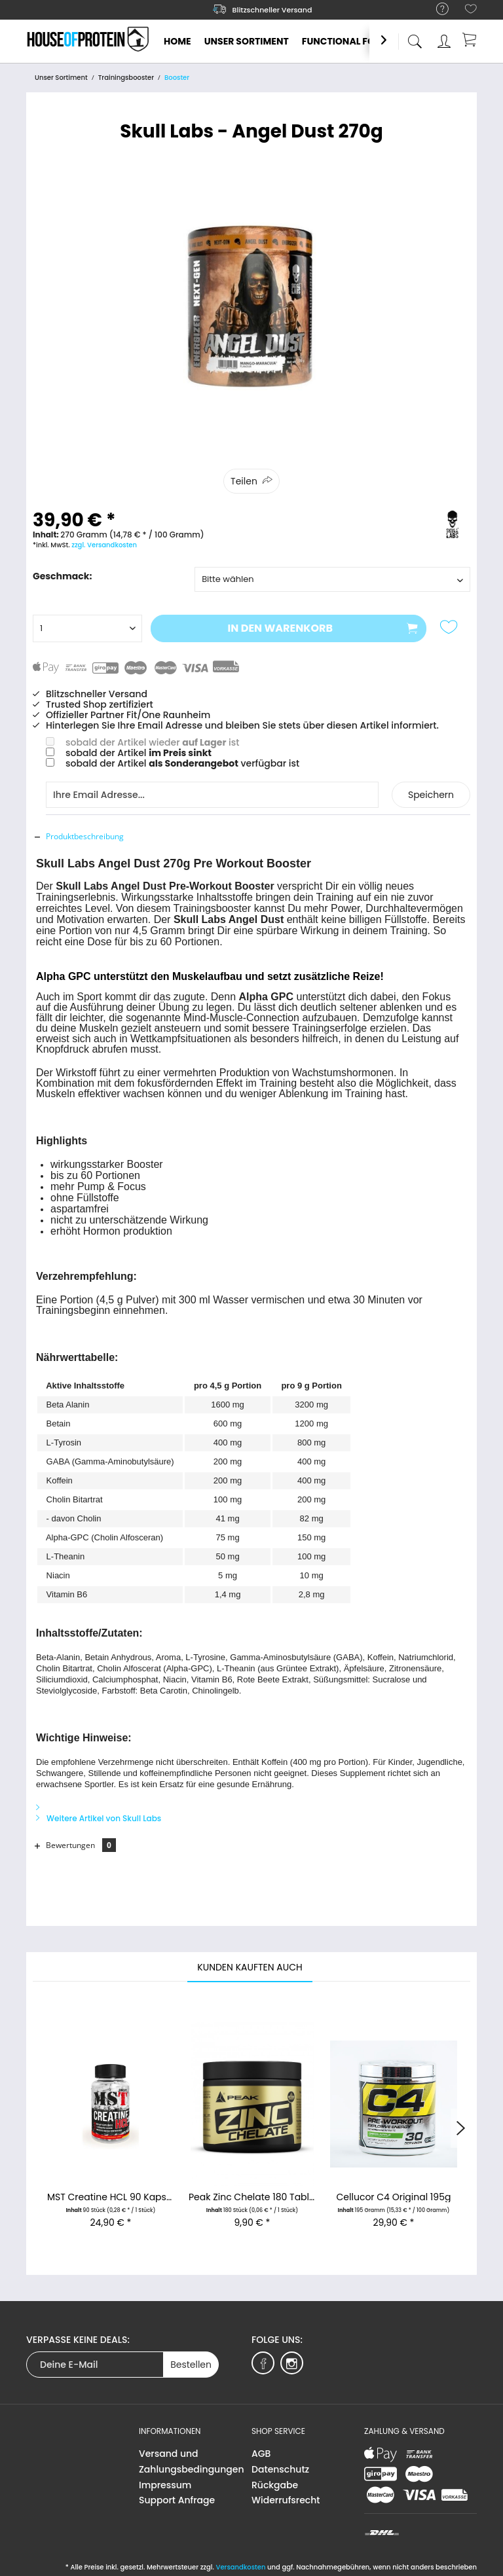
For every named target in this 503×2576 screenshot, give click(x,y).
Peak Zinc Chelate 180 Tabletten (252, 2197)
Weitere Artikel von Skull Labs (98, 1818)
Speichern (431, 794)
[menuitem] (436, 9)
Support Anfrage (177, 2500)
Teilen (244, 481)
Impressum (165, 2485)
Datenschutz (280, 2469)
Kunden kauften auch (249, 1967)
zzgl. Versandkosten (104, 545)
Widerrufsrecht (286, 2500)
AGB (261, 2453)
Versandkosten (240, 2567)
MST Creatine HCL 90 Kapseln (110, 2197)
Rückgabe (275, 2485)
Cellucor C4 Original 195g (394, 2197)
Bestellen (191, 2364)
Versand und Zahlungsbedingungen (191, 2461)
